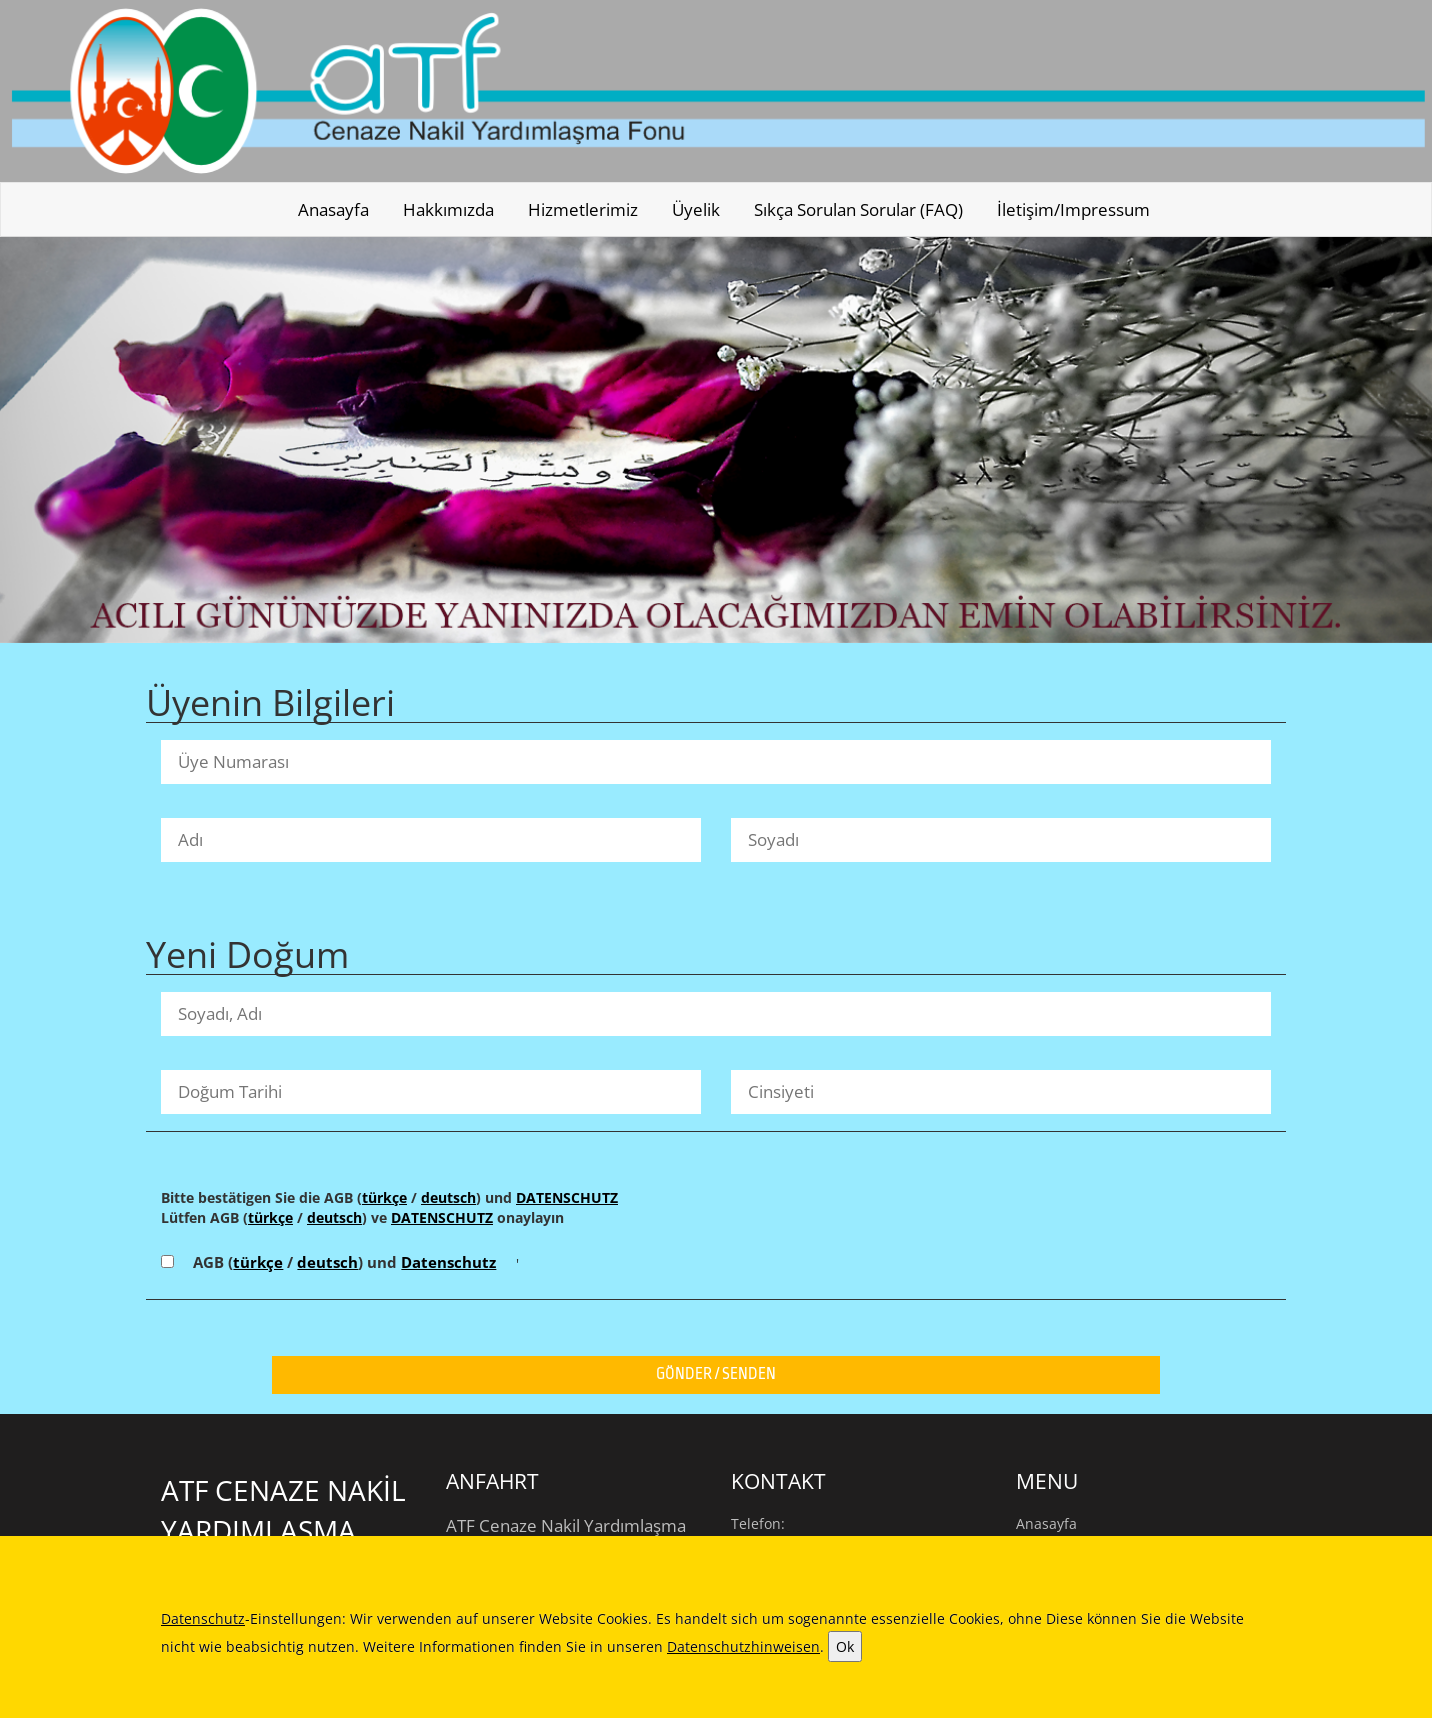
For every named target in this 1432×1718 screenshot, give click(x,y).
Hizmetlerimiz (583, 209)
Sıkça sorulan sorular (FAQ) (858, 209)
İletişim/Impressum (1073, 209)
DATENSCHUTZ (567, 1197)
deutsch (448, 1197)
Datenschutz (448, 1262)
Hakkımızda (448, 209)
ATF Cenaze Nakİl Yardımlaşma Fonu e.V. (283, 1530)
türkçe (384, 1197)
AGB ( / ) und (344, 1262)
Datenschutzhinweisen (743, 1646)
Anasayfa (333, 209)
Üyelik (696, 209)
